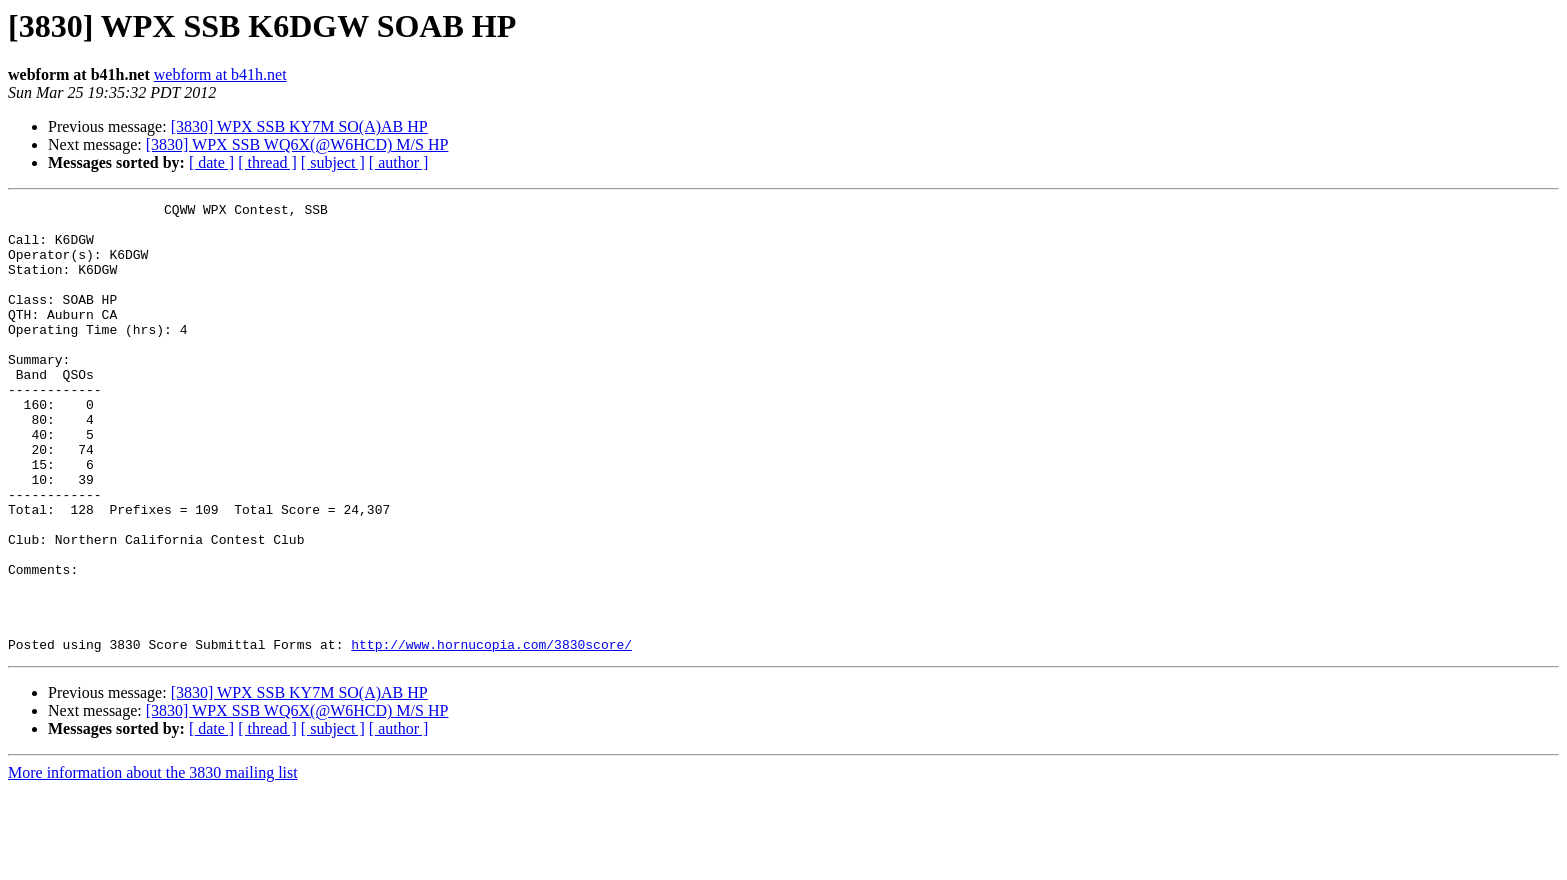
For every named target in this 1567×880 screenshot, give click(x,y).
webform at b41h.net (220, 74)
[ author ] (399, 162)
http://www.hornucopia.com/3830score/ (491, 734)
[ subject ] (333, 162)
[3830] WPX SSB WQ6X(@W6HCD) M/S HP (297, 144)
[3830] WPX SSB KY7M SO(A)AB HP (299, 126)
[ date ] (211, 162)
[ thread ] (267, 162)
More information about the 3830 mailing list (153, 862)
